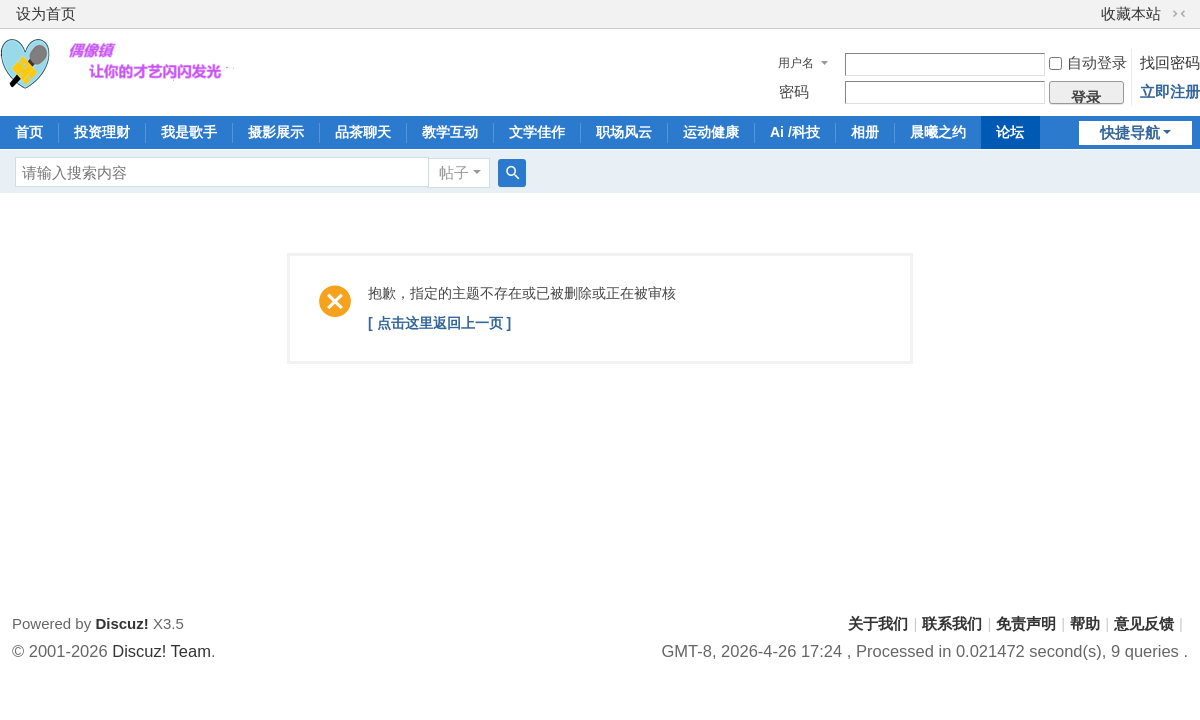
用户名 (796, 63)
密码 (794, 91)
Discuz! (121, 623)
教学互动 (450, 132)
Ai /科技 (795, 132)
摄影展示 (276, 132)
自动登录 (1088, 62)
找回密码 (1170, 62)
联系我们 (952, 623)
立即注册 (1170, 91)
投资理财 (102, 132)
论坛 (1010, 132)
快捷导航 (1130, 132)
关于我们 (878, 623)
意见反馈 (1144, 623)
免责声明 (1026, 623)
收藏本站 (1131, 13)
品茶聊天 (363, 132)
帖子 (454, 172)
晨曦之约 (938, 132)
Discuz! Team (161, 651)
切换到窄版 (1179, 14)
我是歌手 (189, 132)
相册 (865, 132)
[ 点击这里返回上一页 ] (439, 323)
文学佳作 (537, 132)
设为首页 (46, 13)
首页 (29, 132)
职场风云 (624, 132)
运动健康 (711, 132)
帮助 (1085, 623)
